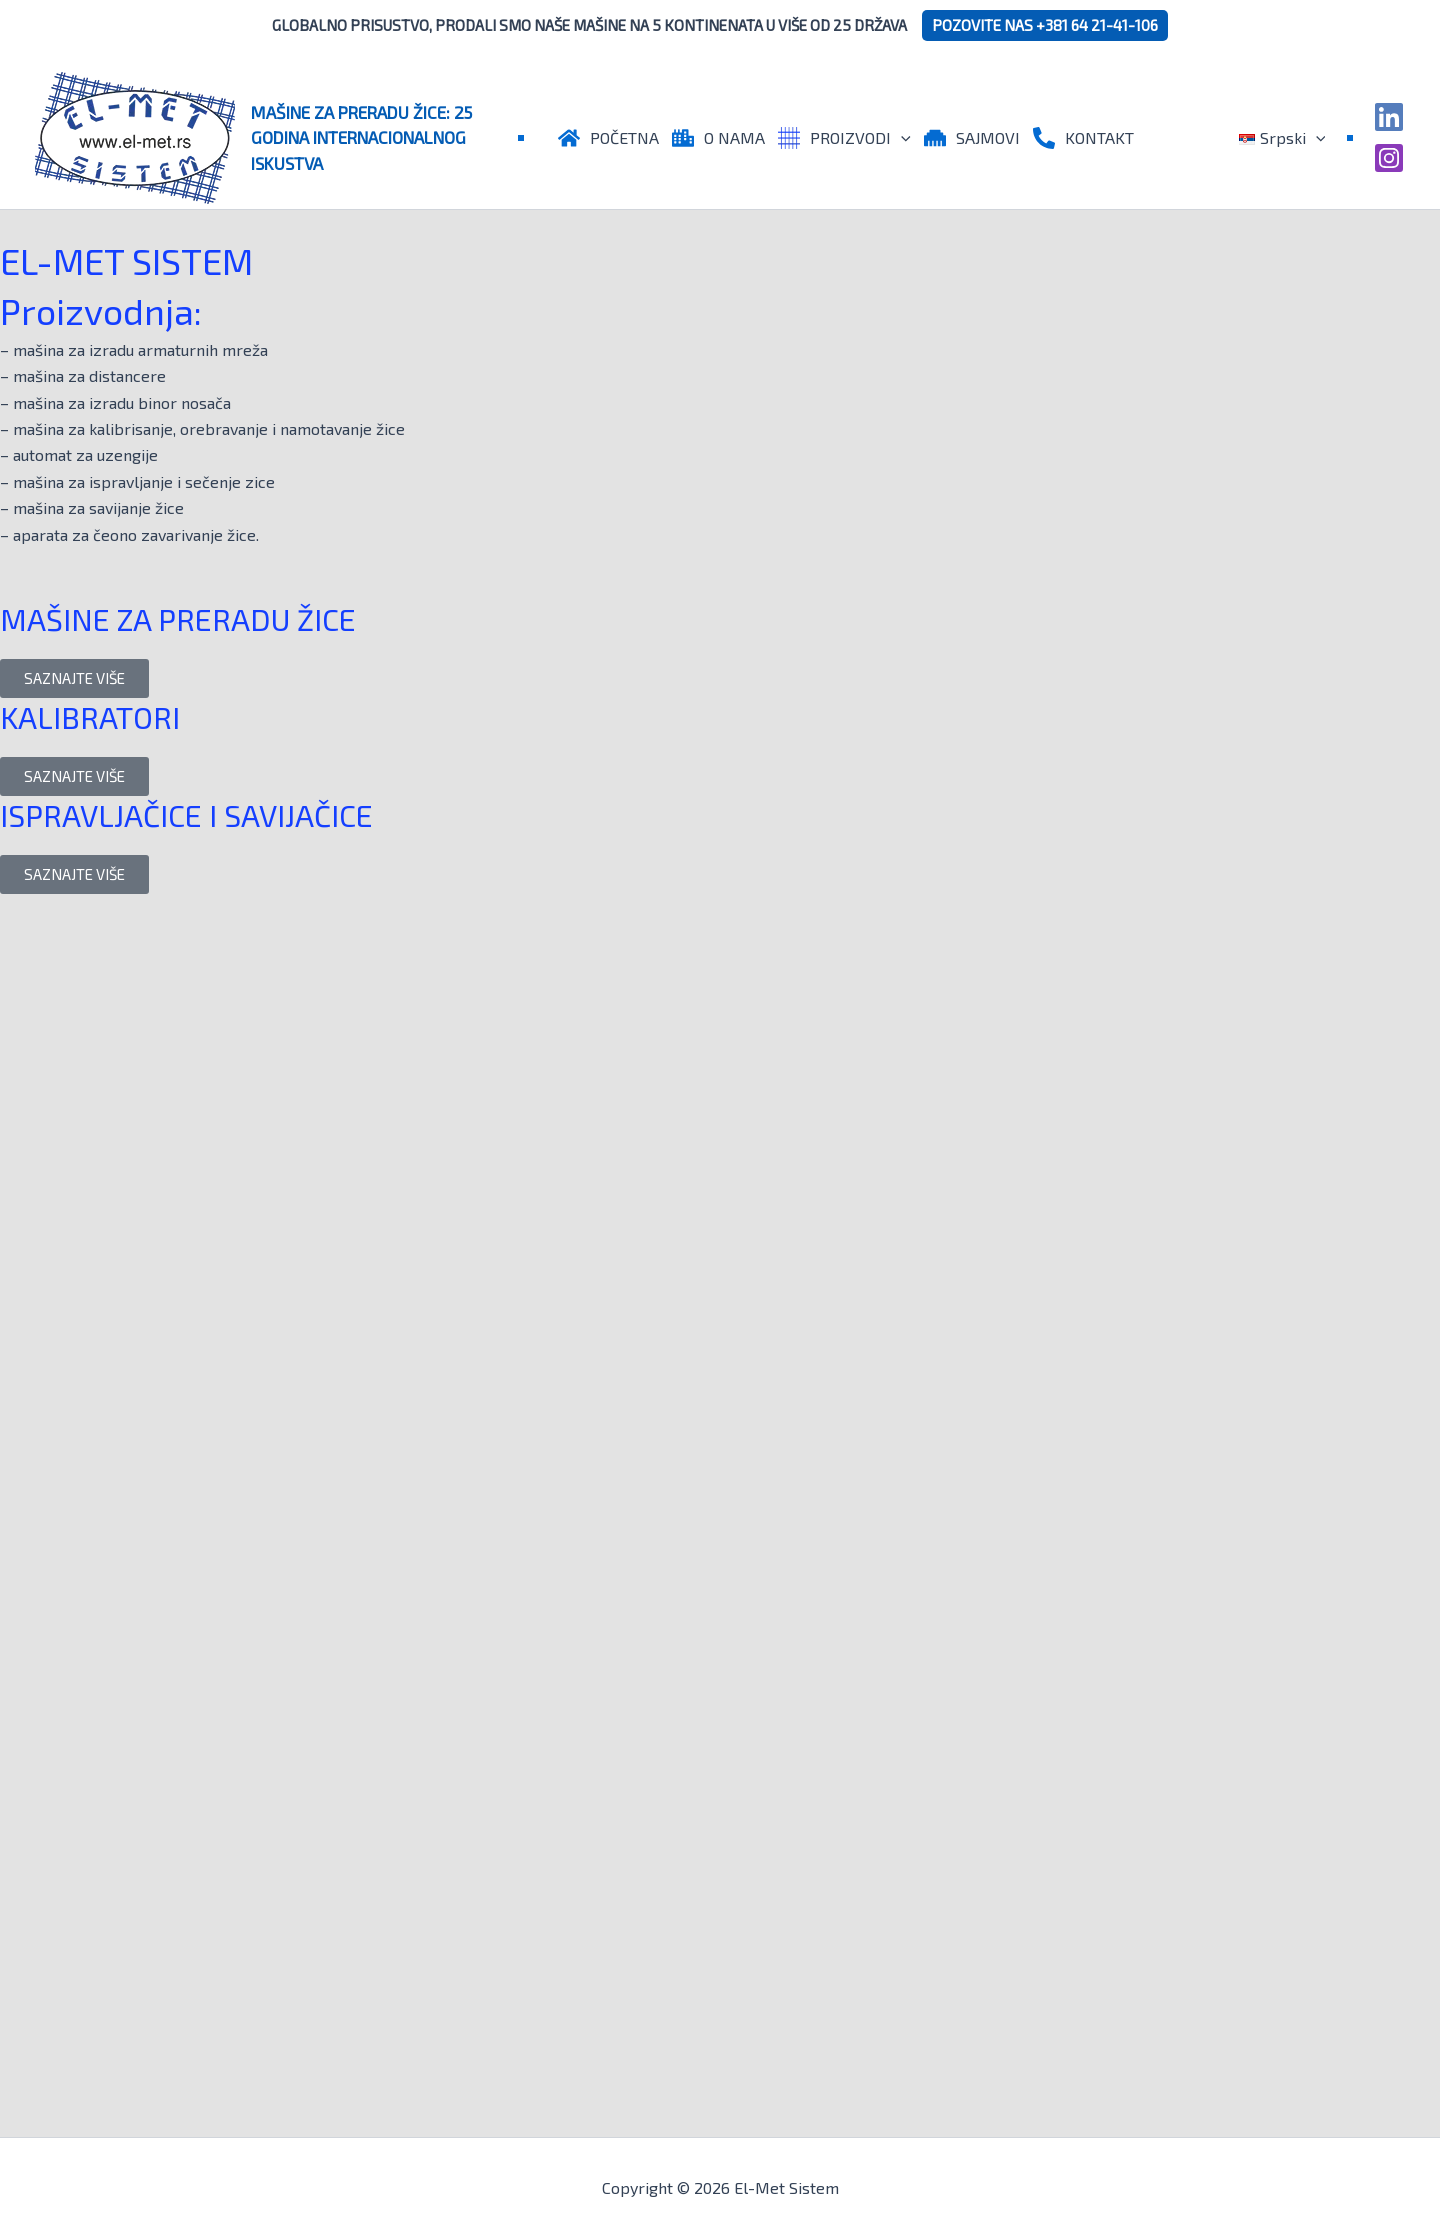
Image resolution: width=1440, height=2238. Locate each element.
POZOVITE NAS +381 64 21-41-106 (1045, 25)
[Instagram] (1389, 158)
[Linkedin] (1389, 117)
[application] (901, 138)
